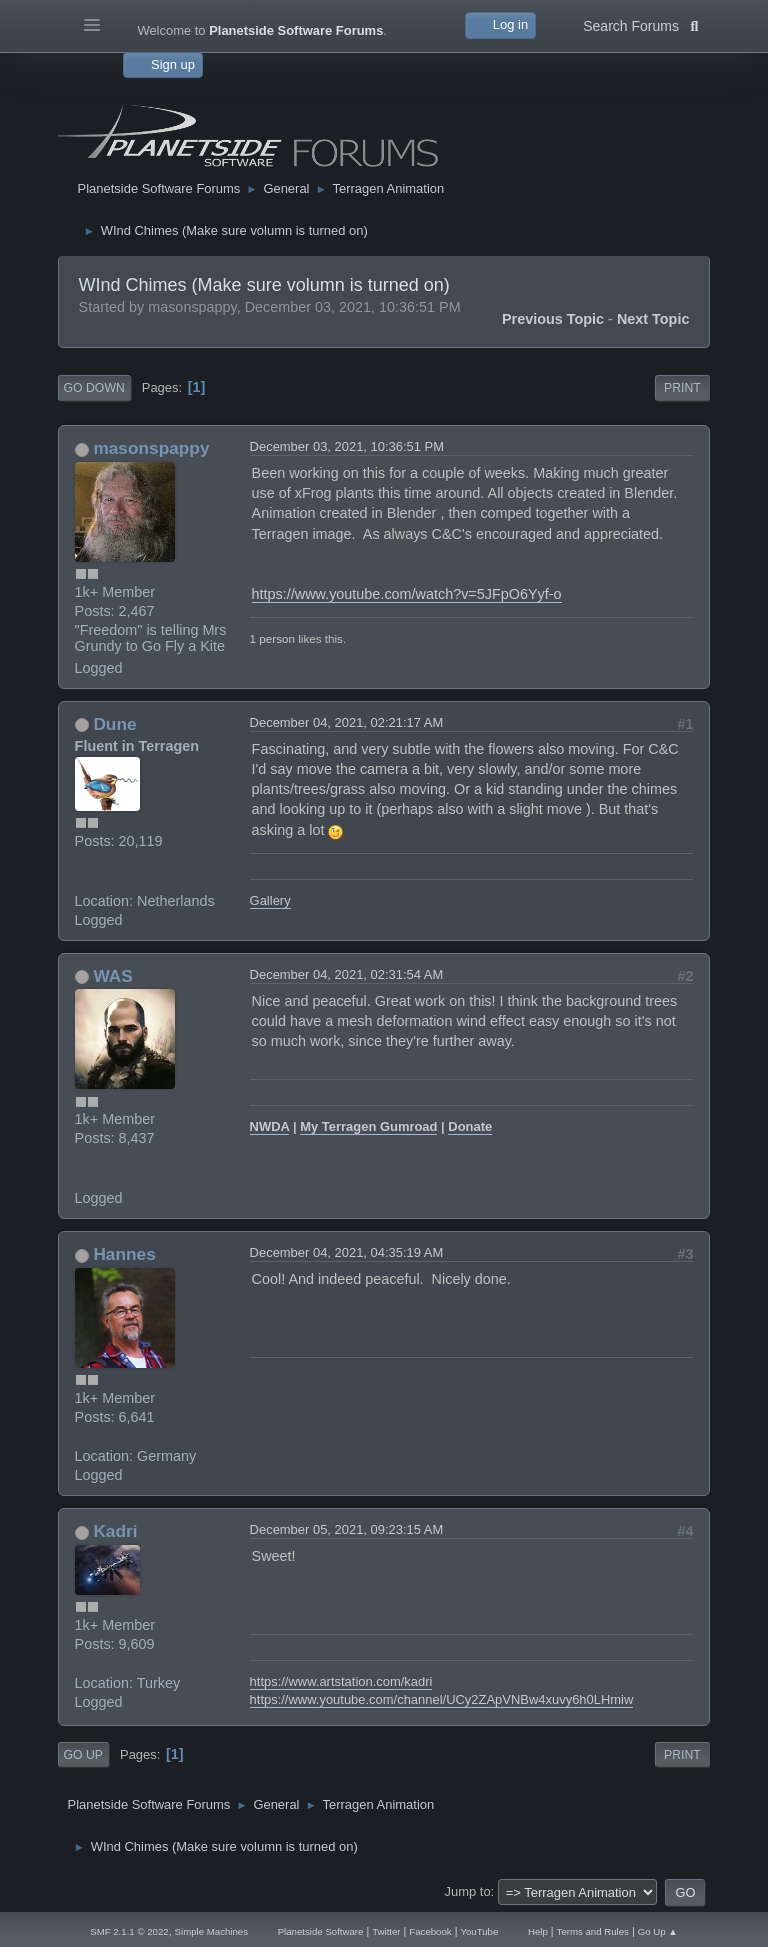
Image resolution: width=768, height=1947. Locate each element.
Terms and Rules (593, 1931)
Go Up (83, 1755)
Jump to (468, 1891)
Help (538, 1931)
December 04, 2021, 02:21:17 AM (347, 722)
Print (682, 388)
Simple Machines (211, 1931)
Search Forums (640, 24)
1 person (272, 638)
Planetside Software (321, 1931)
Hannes (124, 1254)
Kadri (115, 1531)
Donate (470, 1126)
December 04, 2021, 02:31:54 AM (347, 974)
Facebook (430, 1931)
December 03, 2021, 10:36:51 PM (347, 446)
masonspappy (151, 448)
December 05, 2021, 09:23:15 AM (347, 1529)
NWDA (270, 1126)
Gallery (270, 900)
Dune (114, 724)
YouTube (479, 1931)
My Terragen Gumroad (368, 1126)
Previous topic (553, 319)
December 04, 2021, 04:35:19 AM (347, 1252)
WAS (112, 976)
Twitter (386, 1931)
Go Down (94, 388)
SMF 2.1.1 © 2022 (129, 1931)
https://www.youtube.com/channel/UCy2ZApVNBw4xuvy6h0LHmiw (442, 1699)
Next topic (653, 319)
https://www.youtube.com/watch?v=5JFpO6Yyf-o (407, 594)
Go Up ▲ (658, 1931)
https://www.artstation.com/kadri (341, 1681)
